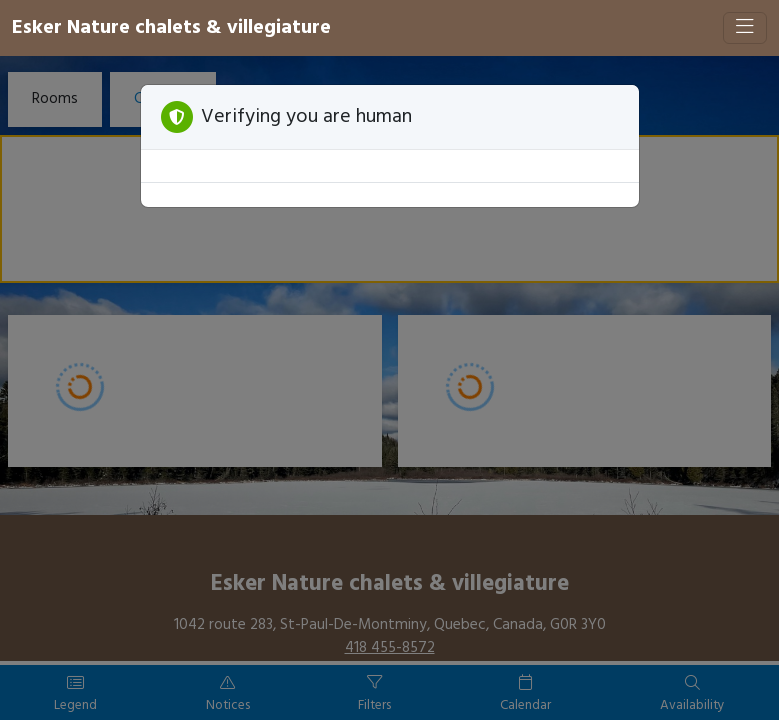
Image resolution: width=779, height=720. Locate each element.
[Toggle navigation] (745, 28)
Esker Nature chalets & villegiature (171, 28)
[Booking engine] (389, 388)
